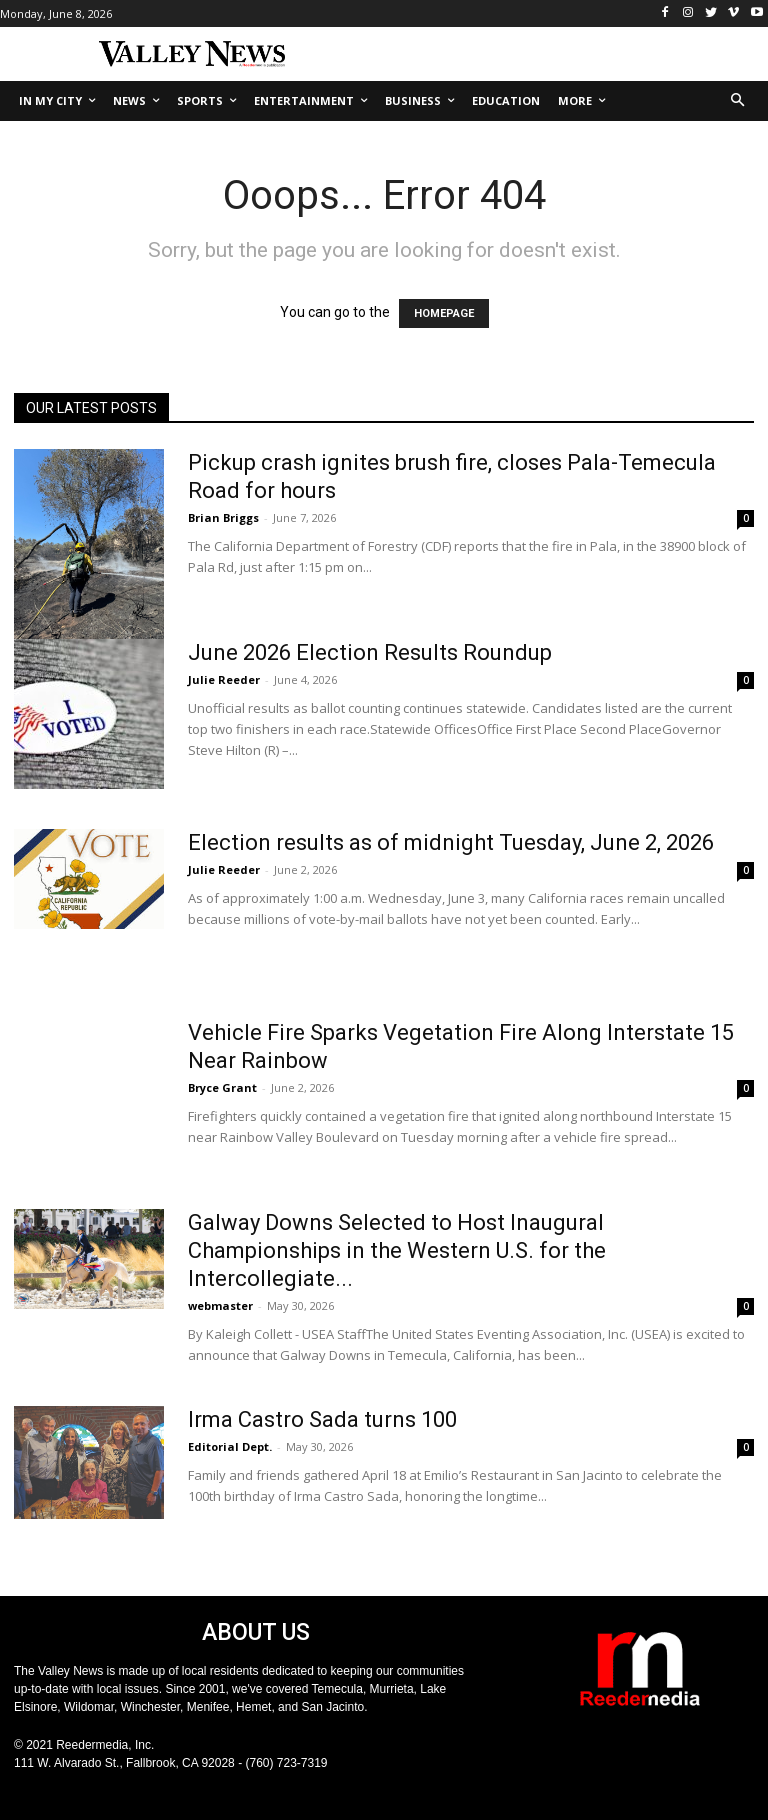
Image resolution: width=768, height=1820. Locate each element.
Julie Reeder (224, 679)
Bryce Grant (222, 1087)
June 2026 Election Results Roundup (370, 652)
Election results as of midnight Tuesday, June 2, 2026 (451, 842)
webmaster (220, 1305)
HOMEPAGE (444, 313)
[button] (738, 101)
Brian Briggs (223, 517)
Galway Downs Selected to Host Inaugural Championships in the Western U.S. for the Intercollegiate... (397, 1250)
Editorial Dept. (230, 1446)
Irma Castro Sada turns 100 (322, 1419)
